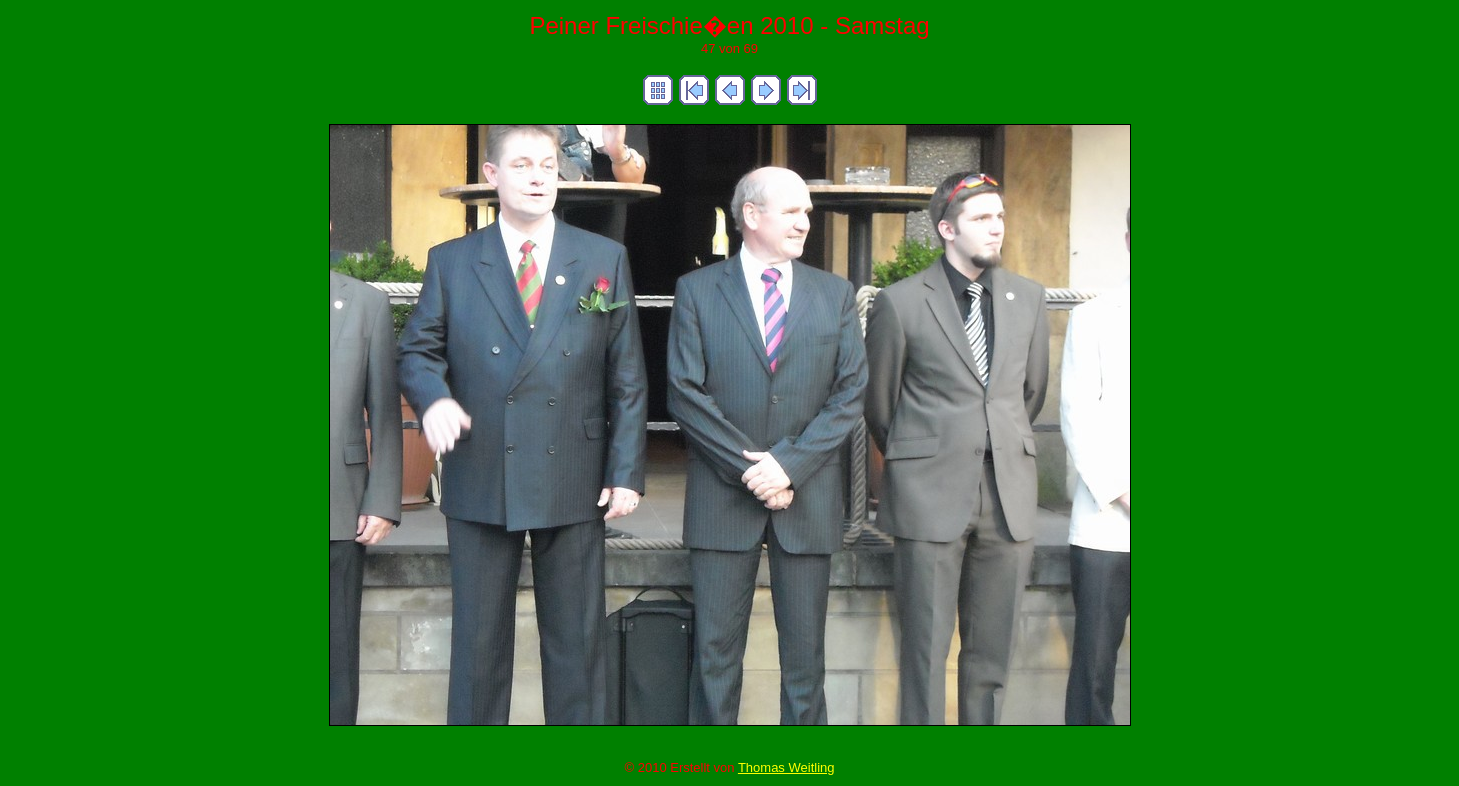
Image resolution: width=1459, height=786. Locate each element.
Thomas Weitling (786, 767)
